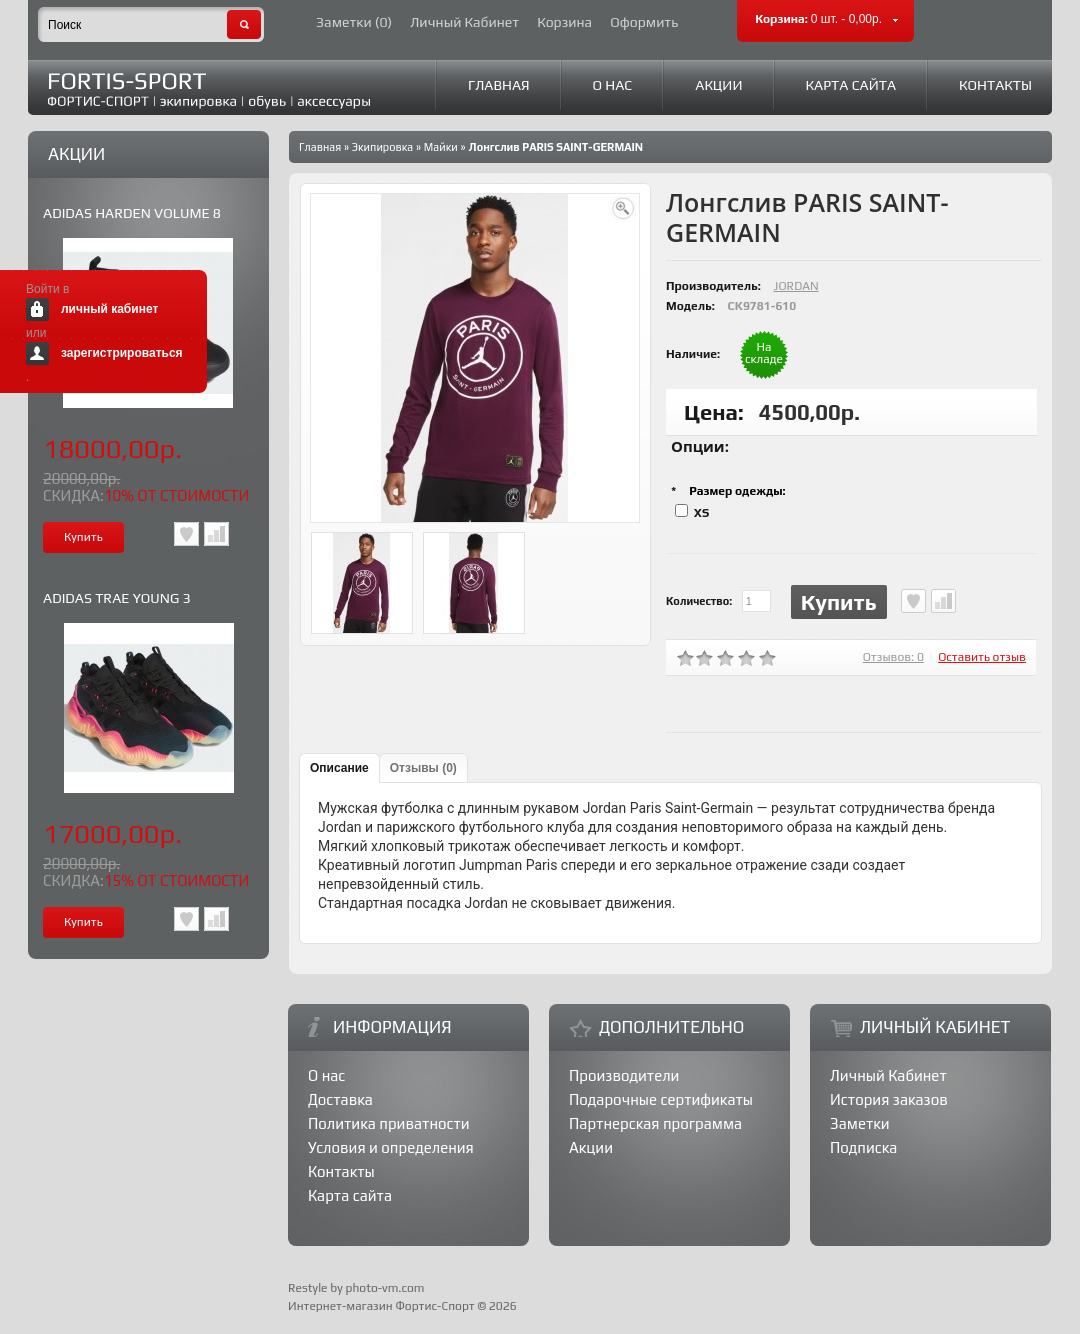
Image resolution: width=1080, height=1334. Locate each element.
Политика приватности (389, 1123)
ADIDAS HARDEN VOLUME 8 (132, 213)
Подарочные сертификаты (661, 1099)
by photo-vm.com (377, 1288)
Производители (624, 1075)
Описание (339, 768)
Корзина (564, 22)
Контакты (995, 85)
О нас (613, 85)
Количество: (699, 601)
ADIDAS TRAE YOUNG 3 (117, 598)
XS (701, 513)
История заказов (889, 1099)
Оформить (644, 22)
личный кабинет (109, 309)
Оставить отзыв (982, 657)
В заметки (186, 534)
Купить (839, 602)
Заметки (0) (354, 22)
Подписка (863, 1147)
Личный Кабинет (464, 22)
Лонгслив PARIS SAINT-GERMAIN (555, 147)
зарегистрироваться (122, 353)
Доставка (340, 1099)
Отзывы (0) (423, 768)
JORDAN (796, 286)
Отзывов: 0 (893, 657)
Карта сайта (851, 85)
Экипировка (382, 147)
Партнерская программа (655, 1123)
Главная (499, 85)
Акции (718, 85)
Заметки (860, 1123)
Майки (441, 147)
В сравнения (216, 534)
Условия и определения (391, 1147)
